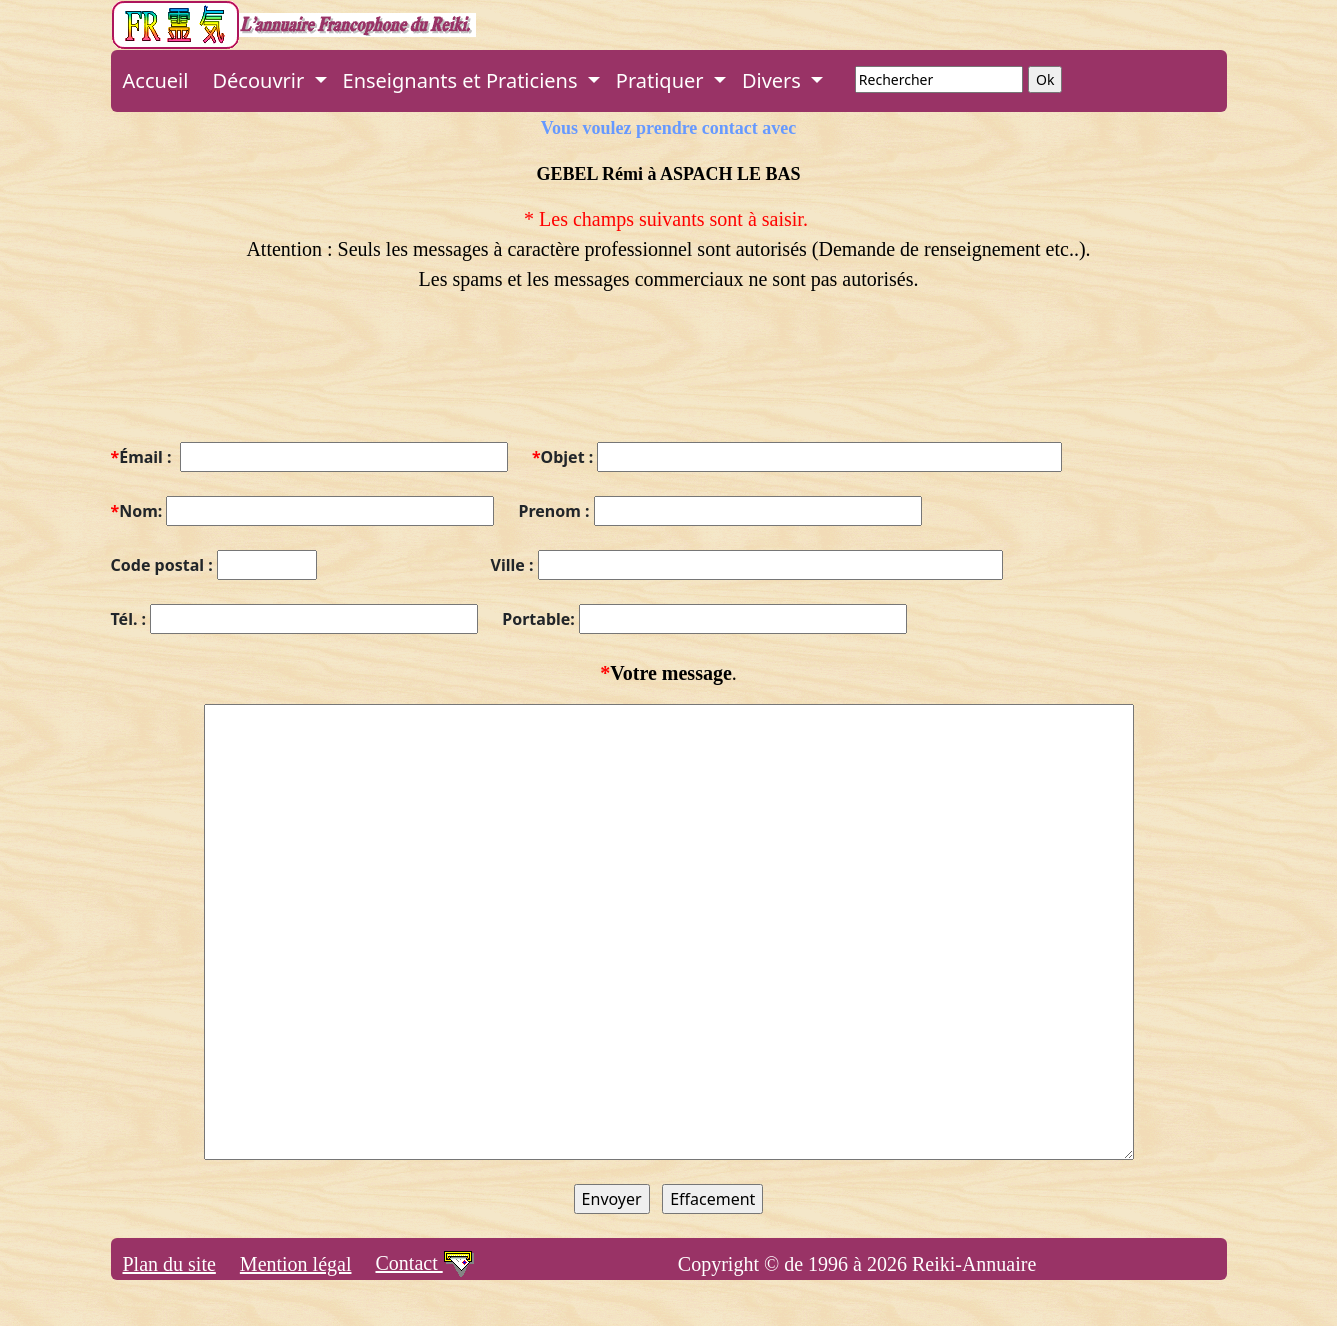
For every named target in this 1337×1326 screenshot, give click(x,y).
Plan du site (169, 1264)
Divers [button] (774, 80)
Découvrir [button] (260, 80)
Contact (425, 1263)
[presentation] (263, 379)
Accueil (156, 80)
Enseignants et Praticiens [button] (463, 80)
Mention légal (296, 1264)
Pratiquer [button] (662, 80)
